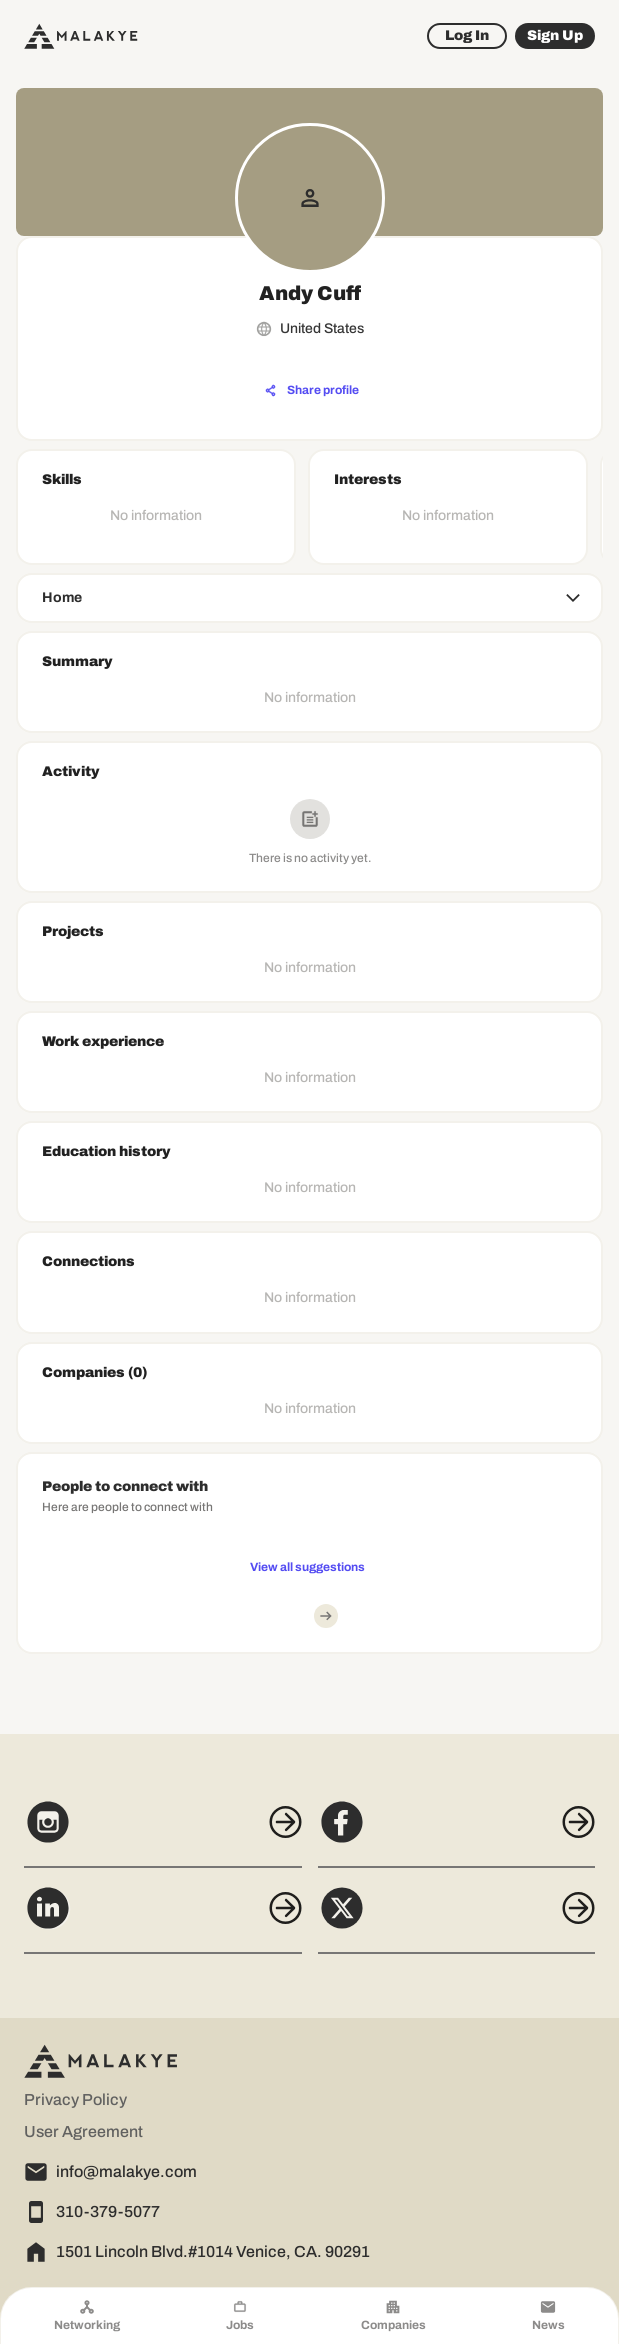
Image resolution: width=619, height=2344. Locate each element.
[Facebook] (457, 1833)
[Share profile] (312, 391)
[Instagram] (163, 1833)
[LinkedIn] (163, 1919)
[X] (457, 1919)
